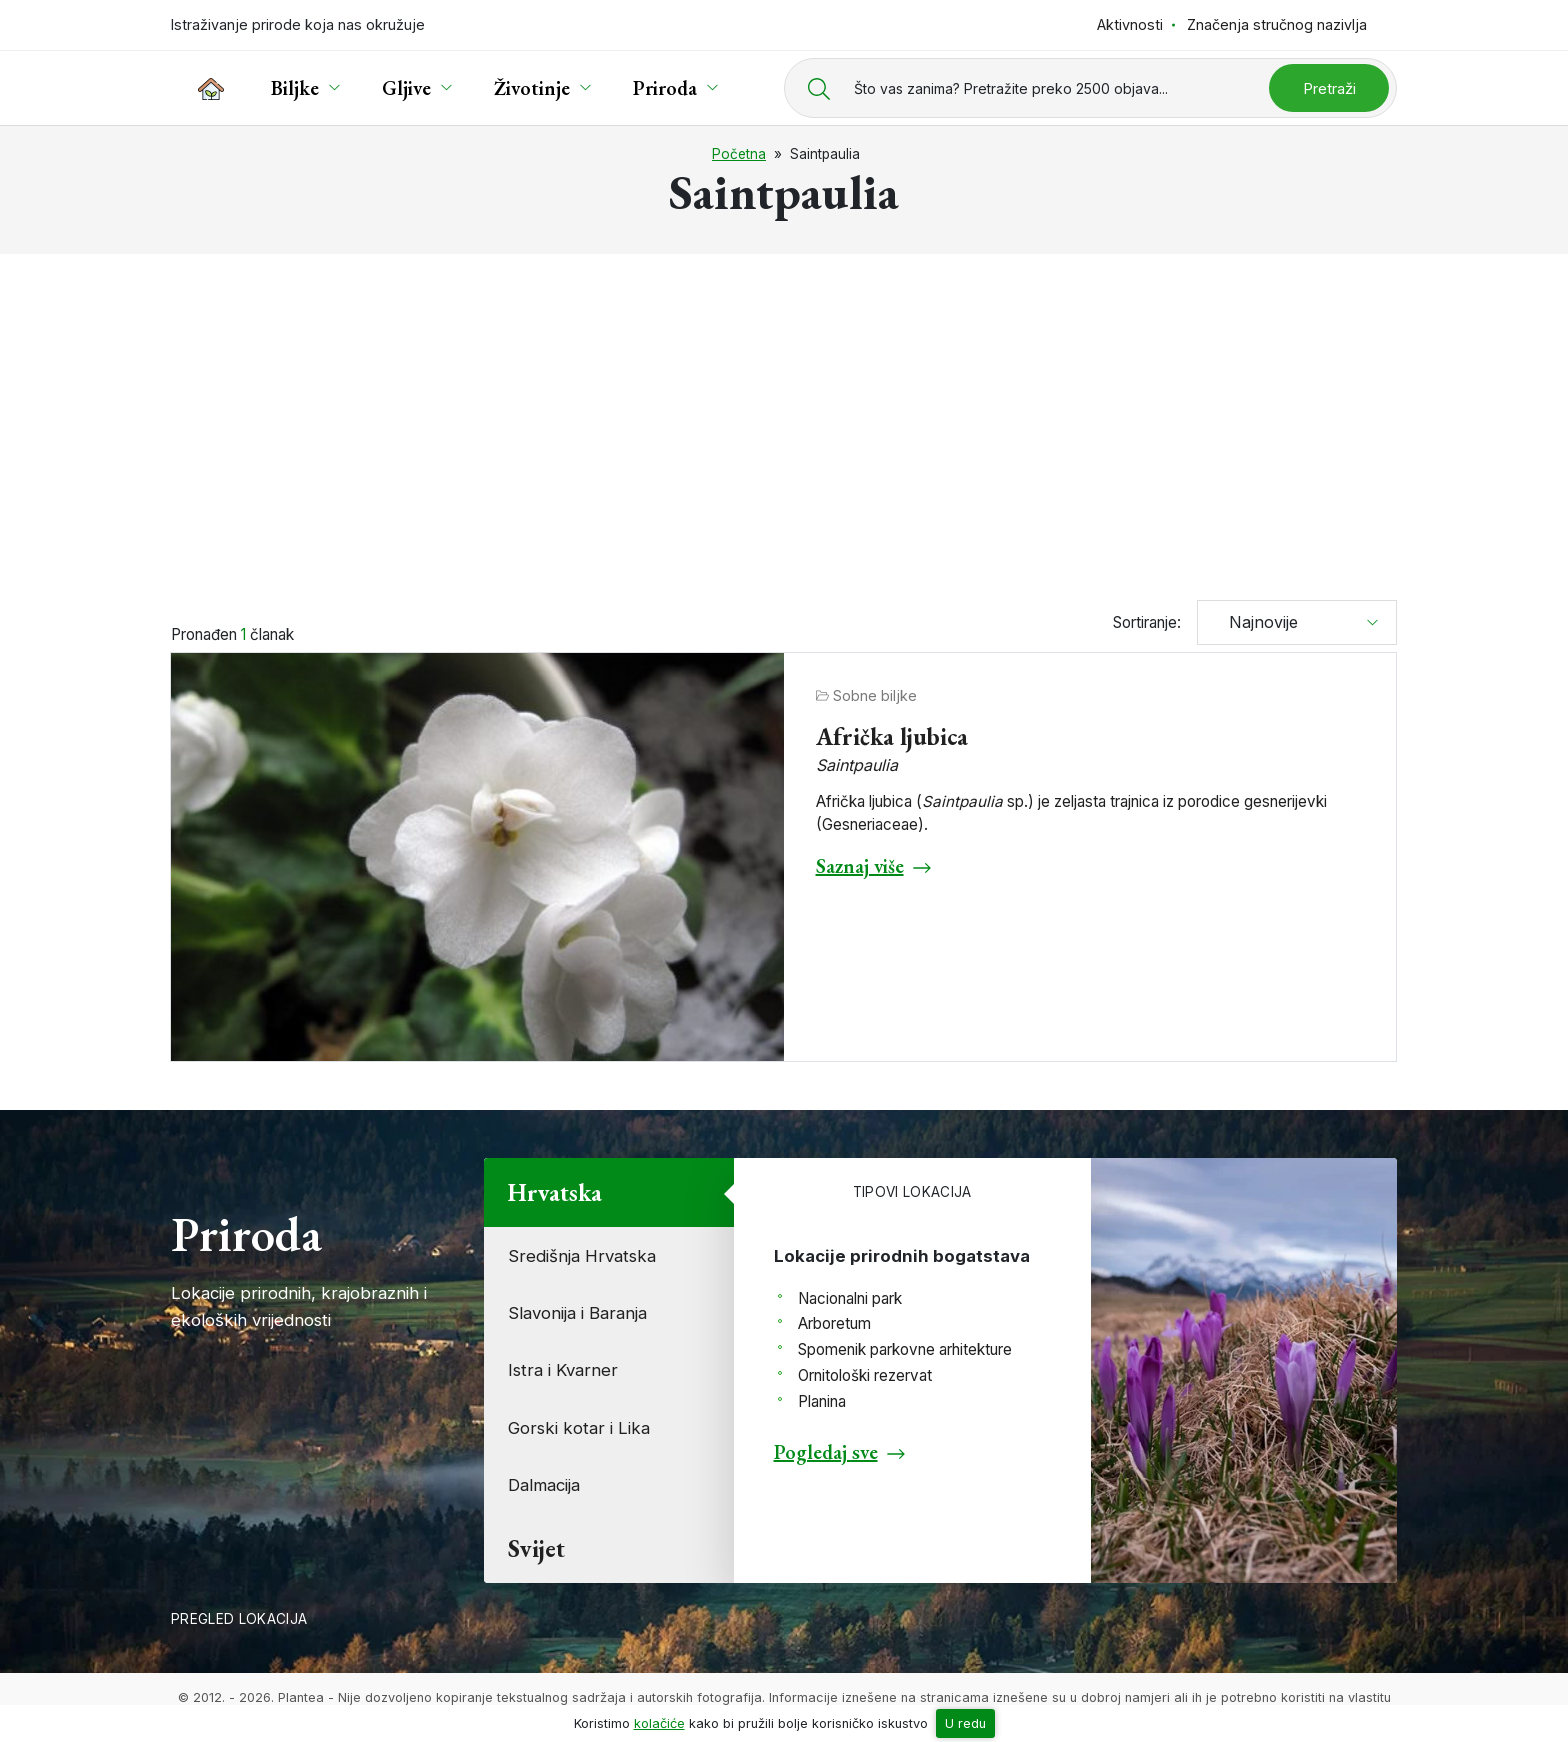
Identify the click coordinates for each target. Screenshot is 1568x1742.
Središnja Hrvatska (582, 1256)
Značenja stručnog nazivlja (1277, 24)
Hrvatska (555, 1192)
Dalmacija (544, 1485)
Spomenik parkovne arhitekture (905, 1349)
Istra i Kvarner (563, 1370)
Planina (822, 1401)
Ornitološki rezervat (865, 1375)
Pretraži (1329, 88)
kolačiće (659, 1723)
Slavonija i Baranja (577, 1313)
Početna (739, 154)
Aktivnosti (1130, 24)
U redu (965, 1723)
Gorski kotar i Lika (579, 1428)
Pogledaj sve (826, 1452)
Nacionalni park (850, 1298)
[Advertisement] (784, 418)
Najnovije (1256, 622)
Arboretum (834, 1323)
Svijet (536, 1548)
